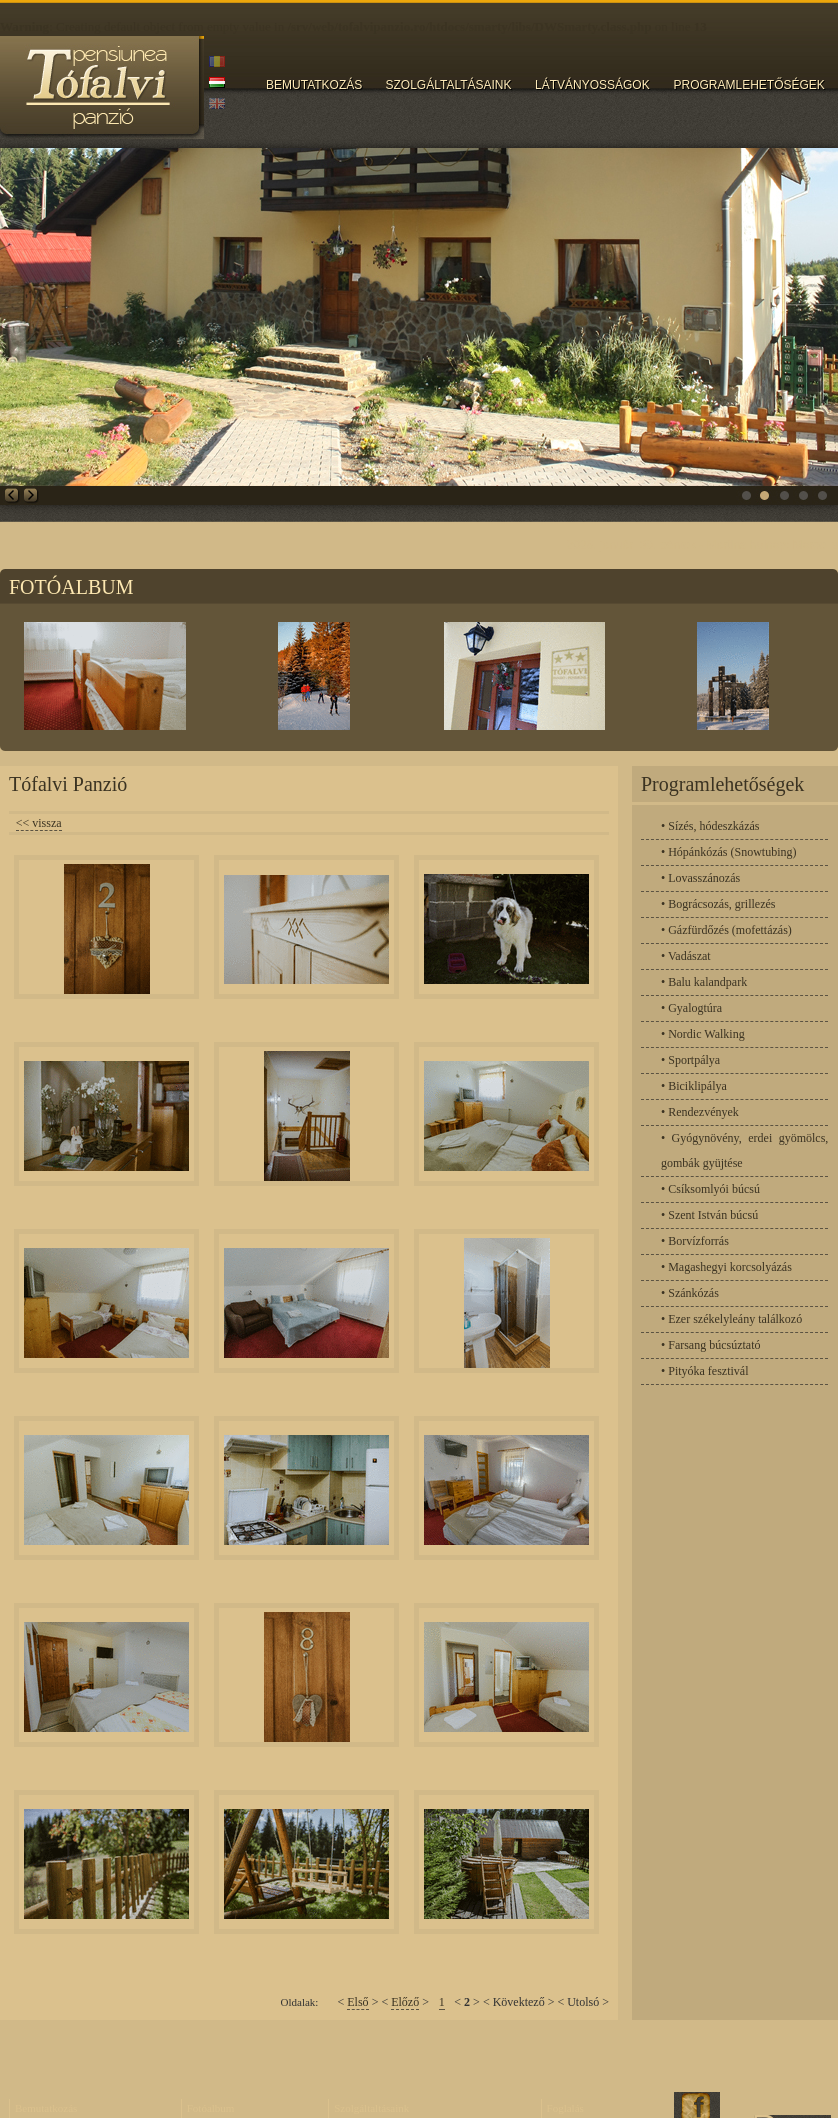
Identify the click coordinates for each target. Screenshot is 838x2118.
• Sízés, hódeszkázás (710, 826)
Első (357, 2002)
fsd (812, 486)
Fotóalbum (211, 2108)
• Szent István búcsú (709, 1215)
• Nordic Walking (703, 1034)
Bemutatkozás (46, 2108)
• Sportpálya (690, 1060)
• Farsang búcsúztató (711, 1345)
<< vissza (39, 823)
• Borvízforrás (695, 1241)
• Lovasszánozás (700, 878)
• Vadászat (686, 956)
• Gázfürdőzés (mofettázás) (726, 930)
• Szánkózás (690, 1293)
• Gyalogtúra (691, 1008)
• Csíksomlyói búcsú (710, 1189)
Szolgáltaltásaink (371, 2108)
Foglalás (565, 2108)
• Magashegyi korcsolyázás (726, 1267)
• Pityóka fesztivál (705, 1371)
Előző (405, 2002)
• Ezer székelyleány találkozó (731, 1319)
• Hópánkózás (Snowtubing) (729, 852)
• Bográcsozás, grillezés (718, 904)
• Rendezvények (700, 1112)
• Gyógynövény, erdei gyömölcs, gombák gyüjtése (744, 1150)
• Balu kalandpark (704, 982)
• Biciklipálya (694, 1086)
